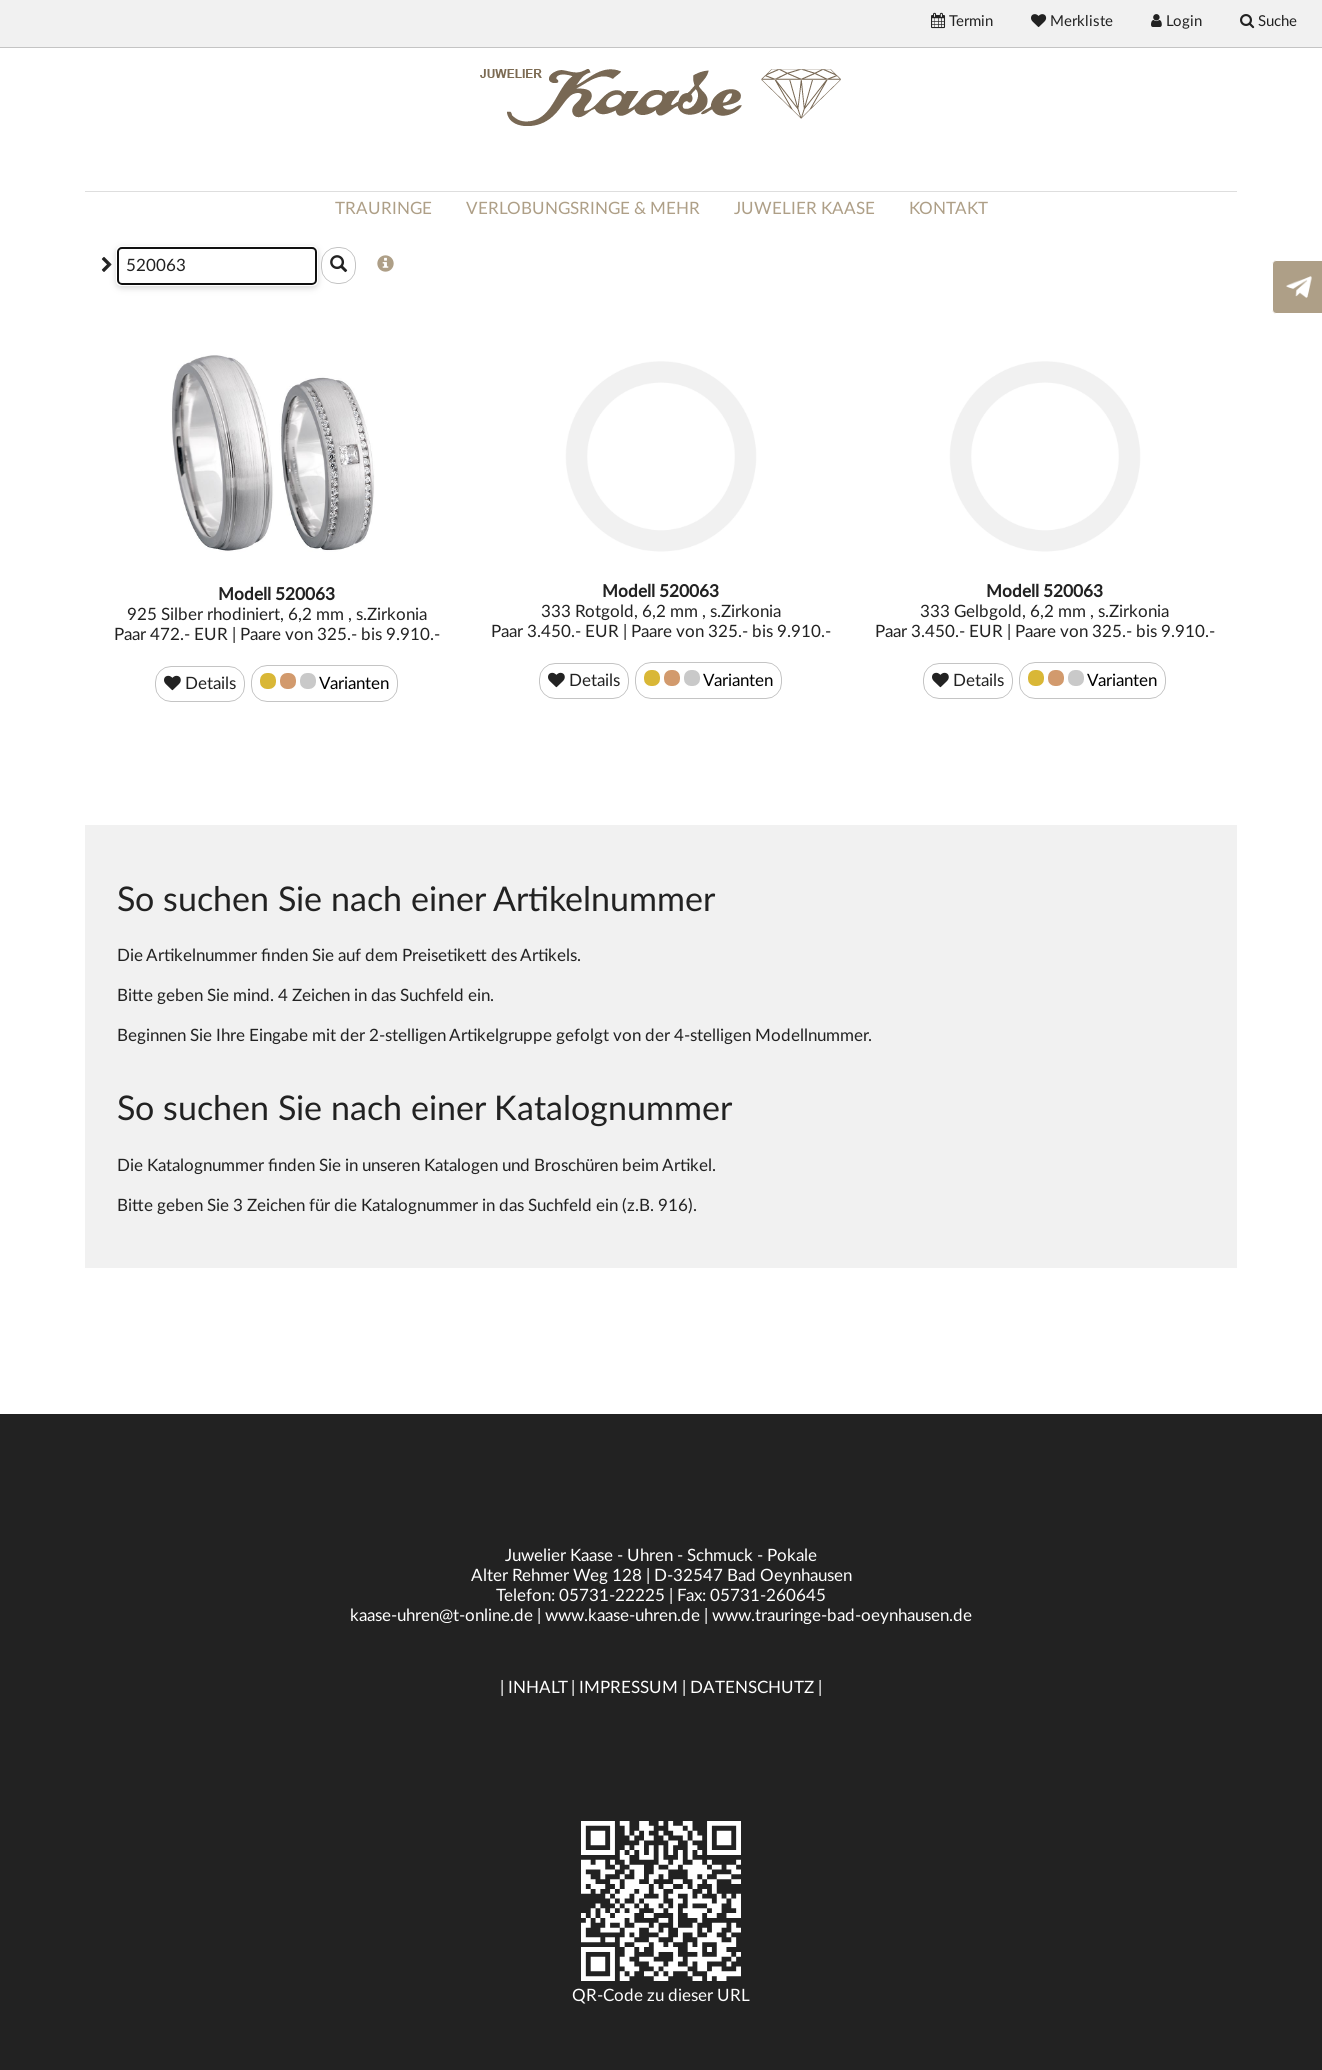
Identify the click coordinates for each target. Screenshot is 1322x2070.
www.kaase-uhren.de (622, 1615)
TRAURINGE (383, 208)
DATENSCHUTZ (752, 1687)
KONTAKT (948, 208)
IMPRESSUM (628, 1687)
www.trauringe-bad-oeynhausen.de (842, 1615)
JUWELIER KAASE (804, 208)
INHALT (537, 1687)
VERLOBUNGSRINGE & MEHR (583, 208)
